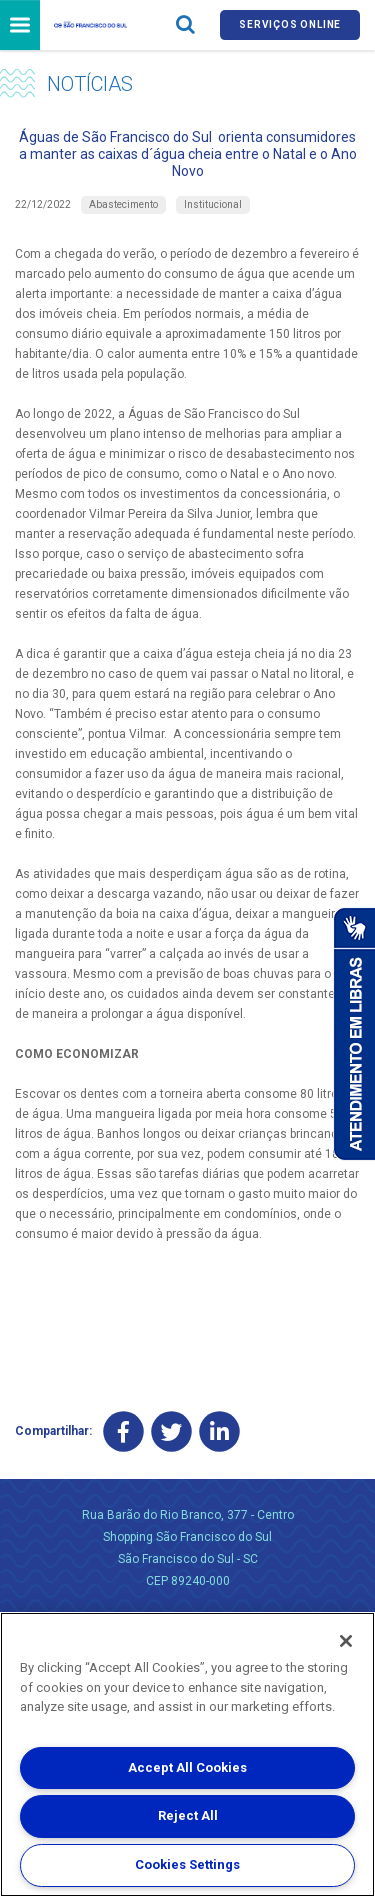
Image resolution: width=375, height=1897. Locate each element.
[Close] (346, 1641)
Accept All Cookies (187, 1767)
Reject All (188, 1815)
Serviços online (290, 24)
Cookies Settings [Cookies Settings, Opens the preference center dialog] (187, 1864)
